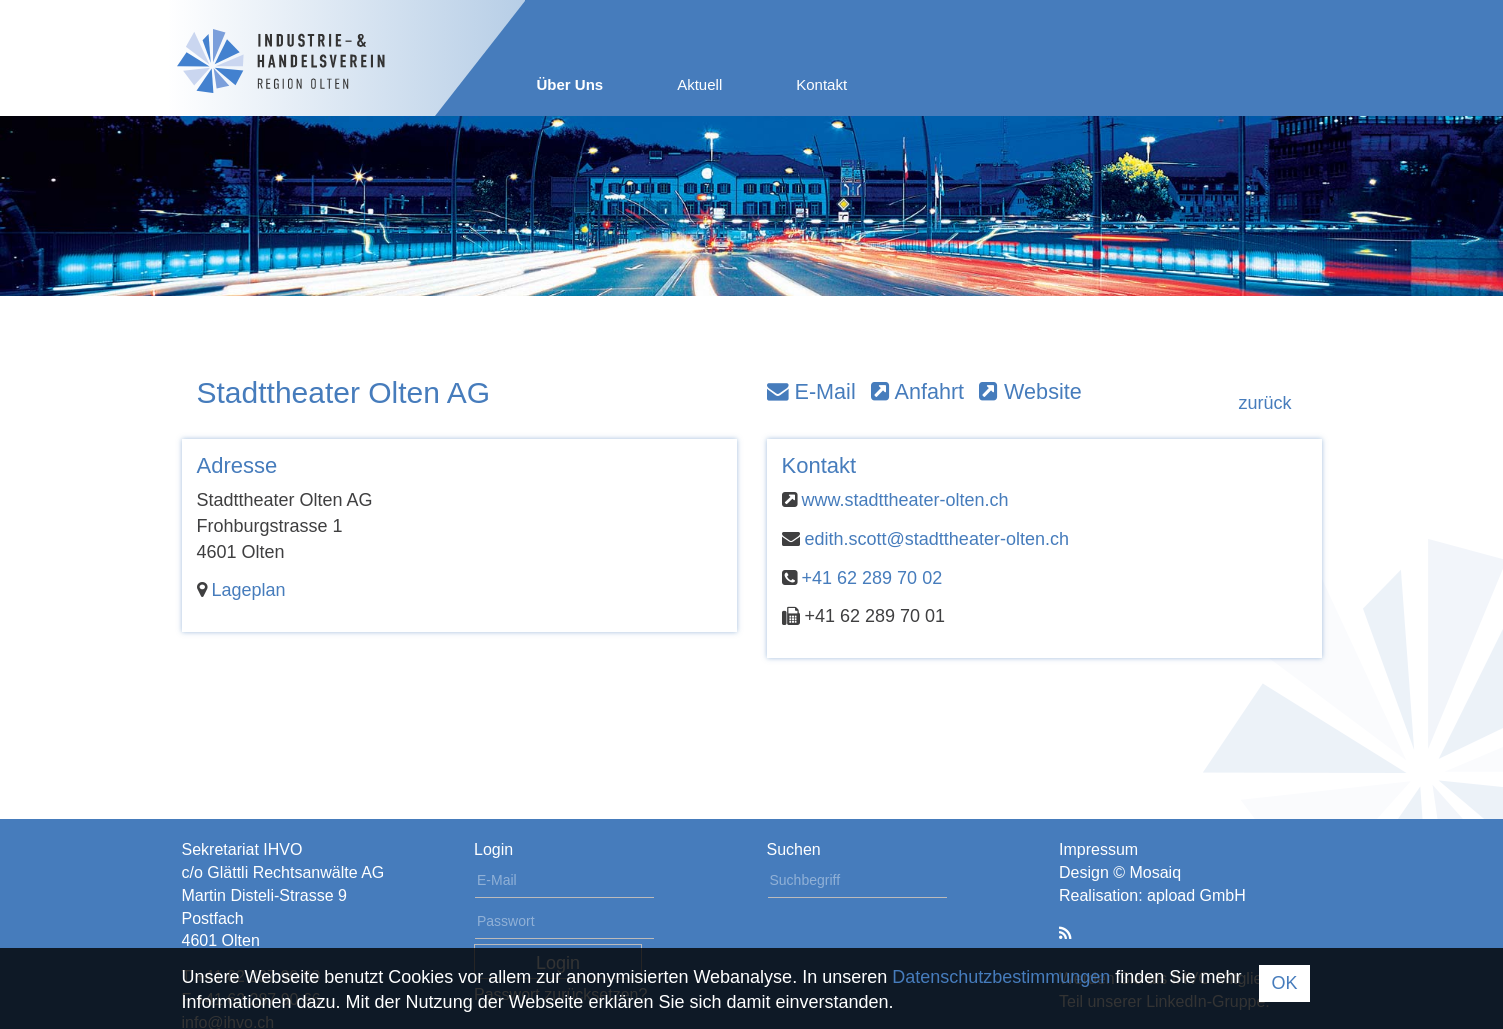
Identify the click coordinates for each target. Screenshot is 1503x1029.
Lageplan (249, 590)
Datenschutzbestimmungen (1001, 977)
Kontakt (821, 84)
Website (1030, 391)
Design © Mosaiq (1120, 872)
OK (1284, 983)
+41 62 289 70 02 (872, 578)
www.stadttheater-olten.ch (905, 500)
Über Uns (570, 84)
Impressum (1098, 849)
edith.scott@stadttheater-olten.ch (937, 539)
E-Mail (811, 391)
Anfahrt (917, 391)
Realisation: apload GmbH (1152, 895)
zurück (1264, 403)
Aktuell (699, 84)
